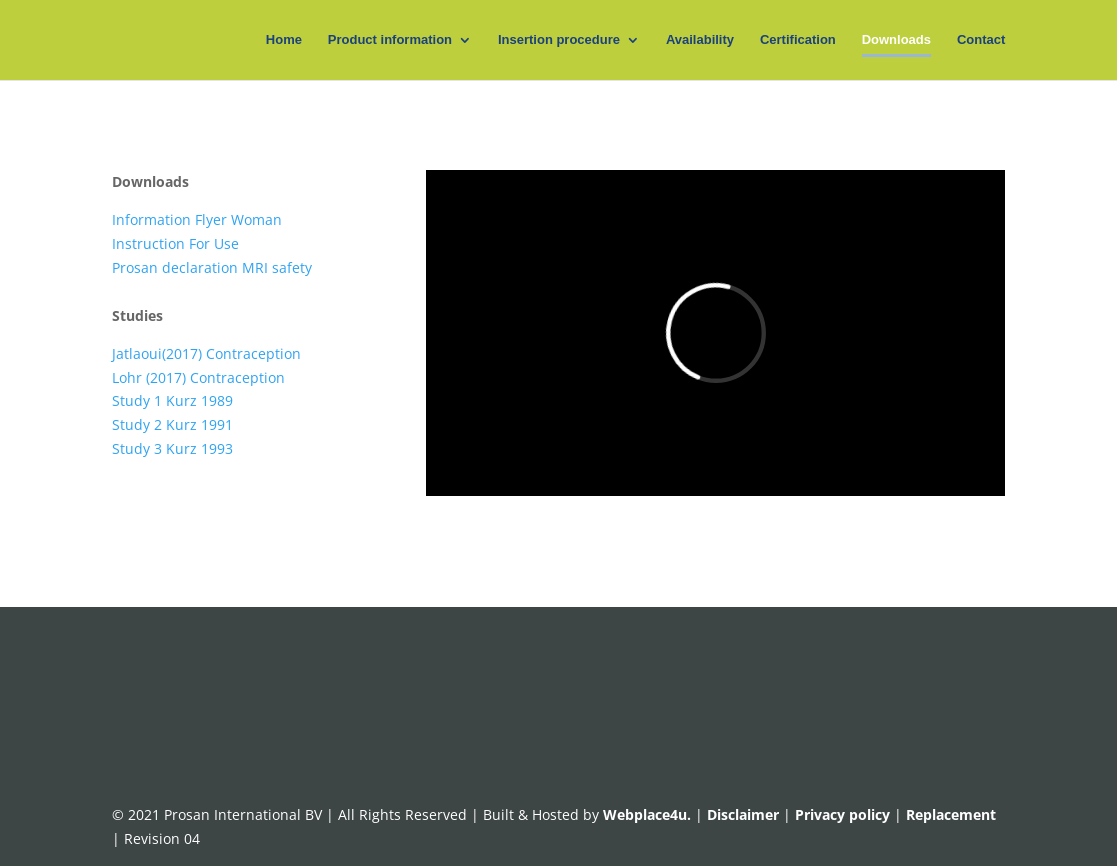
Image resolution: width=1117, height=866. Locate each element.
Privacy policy (844, 814)
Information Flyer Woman (197, 219)
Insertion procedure (559, 40)
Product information (390, 40)
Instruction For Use (175, 243)
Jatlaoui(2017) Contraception (206, 353)
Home (284, 40)
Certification (798, 40)
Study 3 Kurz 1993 (172, 448)
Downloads (896, 40)
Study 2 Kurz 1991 (172, 424)
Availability (700, 40)
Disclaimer (743, 814)
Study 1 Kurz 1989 (172, 400)
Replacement (951, 814)
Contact (981, 40)
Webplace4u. (649, 814)
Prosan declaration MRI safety (212, 267)
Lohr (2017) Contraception (198, 377)
